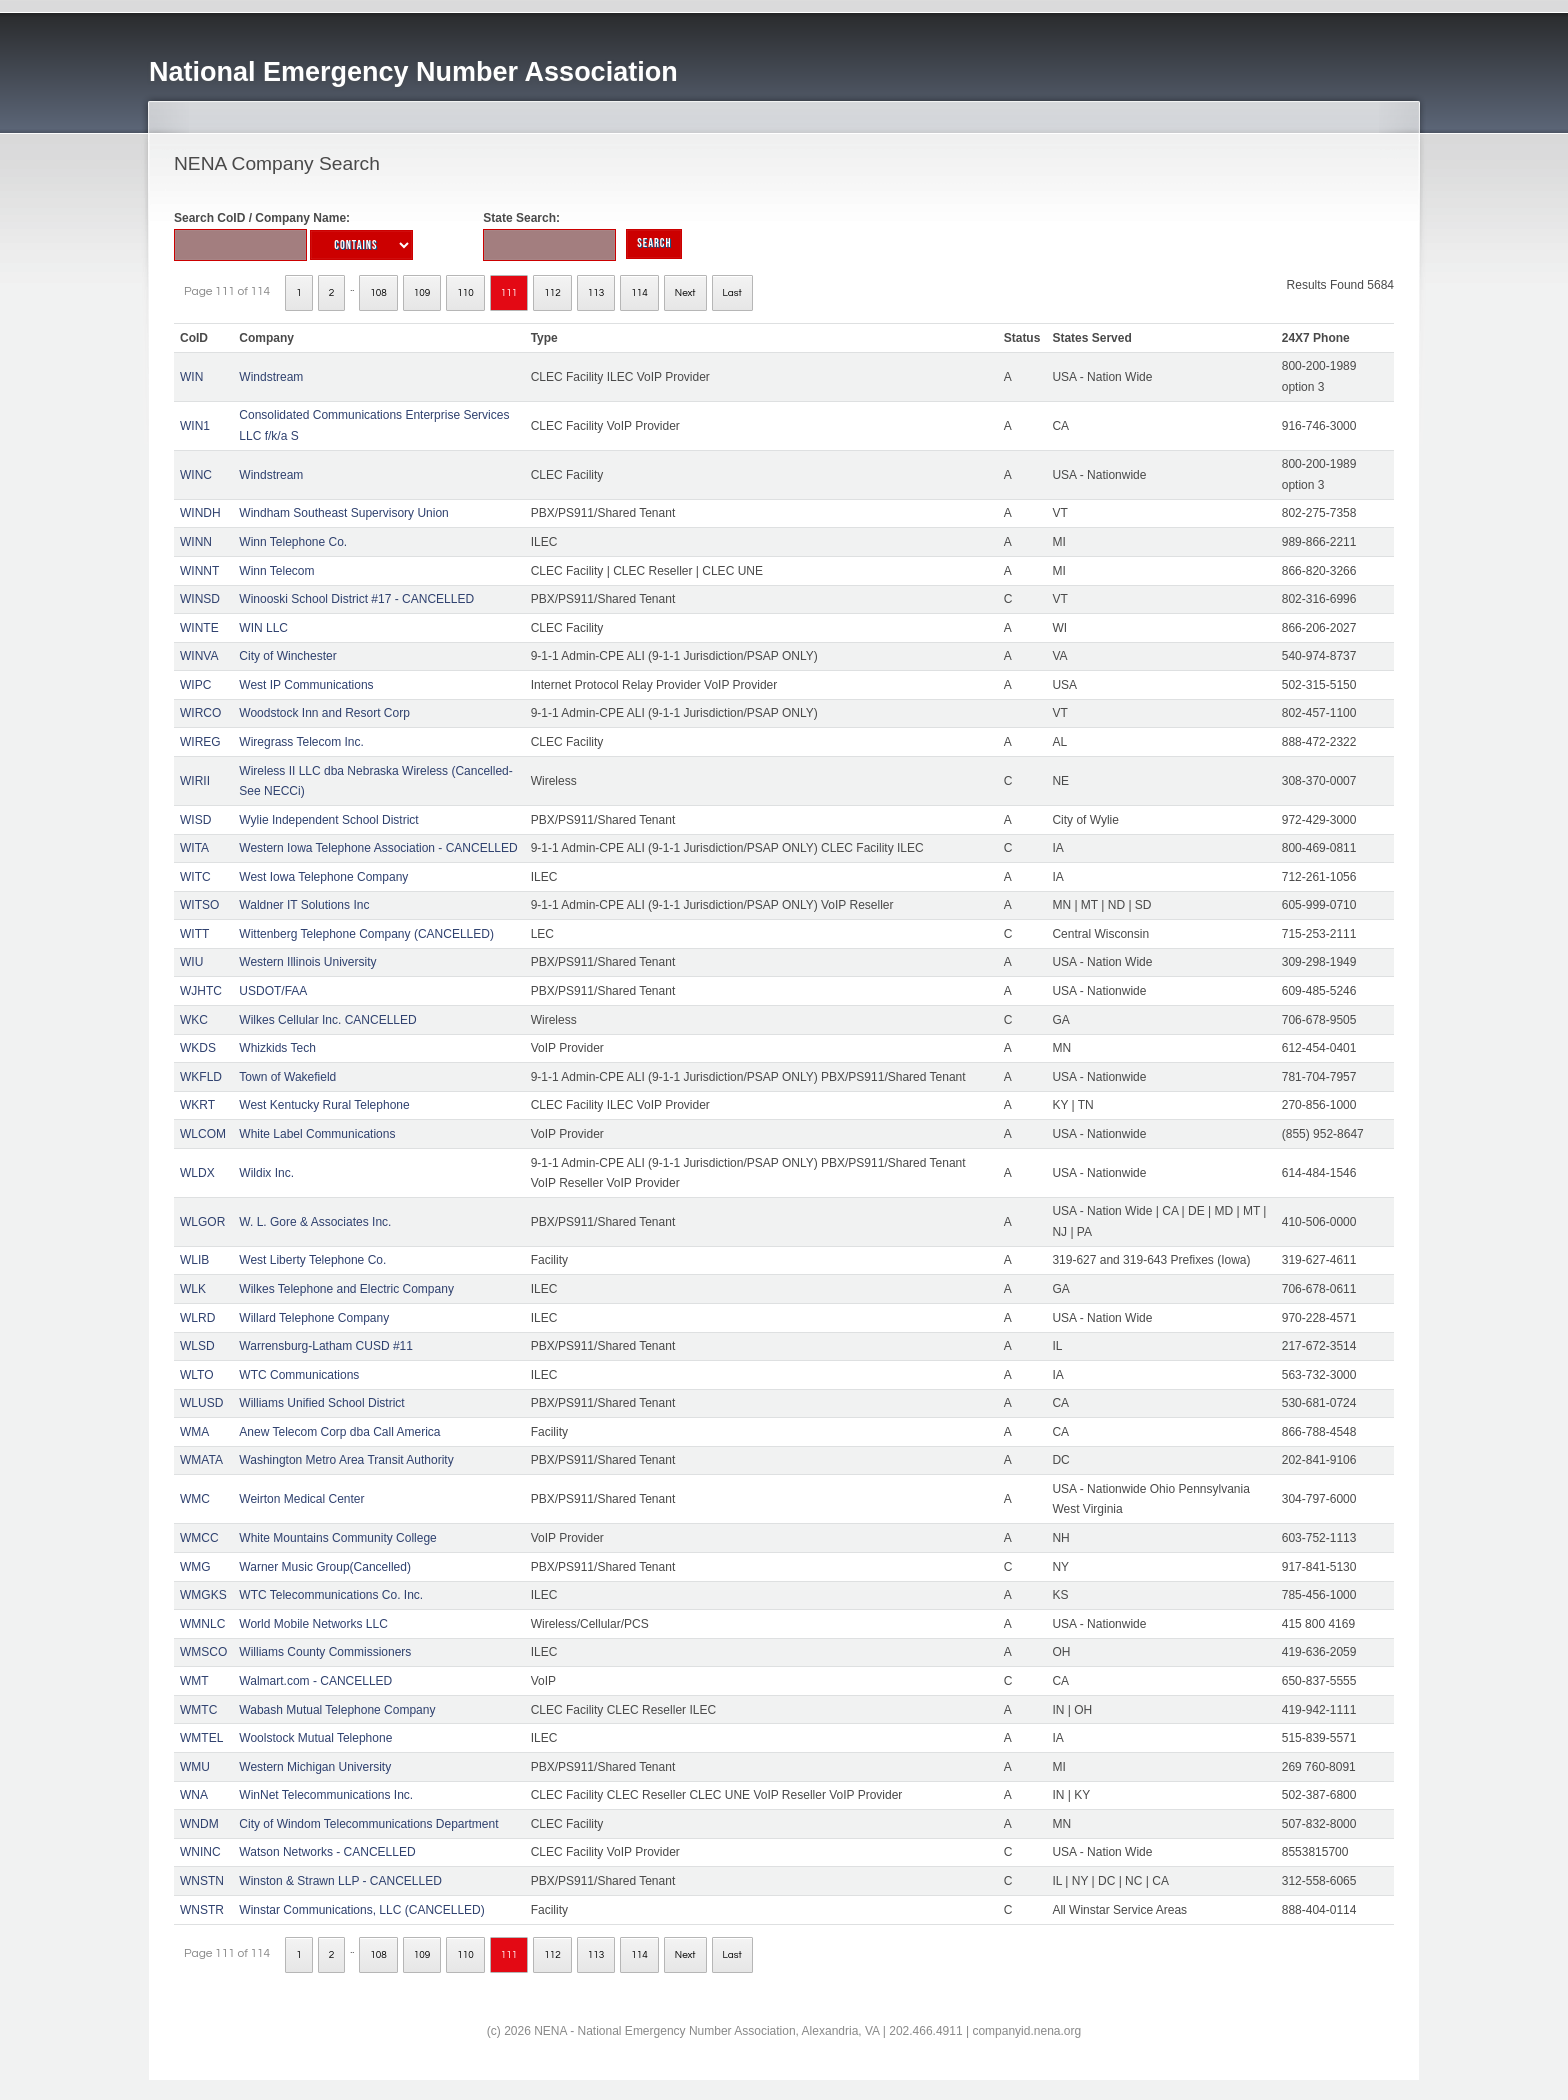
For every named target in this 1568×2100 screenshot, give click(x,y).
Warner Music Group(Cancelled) (325, 1567)
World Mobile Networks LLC (313, 1624)
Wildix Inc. (266, 1173)
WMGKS (203, 1595)
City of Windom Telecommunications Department (368, 1824)
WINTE (199, 628)
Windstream (271, 377)
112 (552, 293)
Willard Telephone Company (314, 1318)
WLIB (194, 1260)
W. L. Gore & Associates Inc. (315, 1222)
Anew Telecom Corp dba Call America (339, 1432)
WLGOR (202, 1222)
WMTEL (201, 1738)
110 (465, 293)
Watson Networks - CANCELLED (327, 1852)
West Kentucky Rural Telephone (324, 1105)
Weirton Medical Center (301, 1499)
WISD (195, 820)
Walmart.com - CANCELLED (315, 1681)
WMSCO (203, 1652)
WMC (195, 1499)
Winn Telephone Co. (293, 542)
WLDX (197, 1173)
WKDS (198, 1048)
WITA (194, 848)
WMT (194, 1681)
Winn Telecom (276, 571)
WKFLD (201, 1077)
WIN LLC (263, 628)
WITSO (199, 905)
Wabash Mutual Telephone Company (337, 1710)
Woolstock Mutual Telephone (315, 1738)
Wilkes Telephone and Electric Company (346, 1289)
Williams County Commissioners (325, 1652)
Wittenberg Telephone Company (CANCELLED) (366, 934)
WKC (194, 1020)
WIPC (195, 685)
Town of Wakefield (287, 1077)
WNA (194, 1795)
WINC (196, 475)
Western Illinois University (307, 962)
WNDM (199, 1824)
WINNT (199, 571)
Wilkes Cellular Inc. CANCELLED (327, 1020)
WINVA (199, 656)
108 (378, 293)
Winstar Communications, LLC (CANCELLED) (361, 1910)
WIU (191, 962)
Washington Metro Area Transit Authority (346, 1460)
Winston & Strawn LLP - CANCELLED (340, 1881)
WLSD (197, 1346)
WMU (195, 1767)
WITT (194, 934)
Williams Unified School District (321, 1403)
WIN (191, 377)
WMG (195, 1567)
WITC (195, 877)
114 (639, 293)
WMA (194, 1432)
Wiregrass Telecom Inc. (301, 742)
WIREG (200, 742)
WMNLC (202, 1624)
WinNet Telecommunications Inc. (326, 1795)
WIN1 (195, 426)
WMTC (198, 1710)
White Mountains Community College (337, 1538)
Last (732, 293)
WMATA (201, 1460)
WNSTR (202, 1910)
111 (509, 293)
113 (596, 293)
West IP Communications (306, 685)
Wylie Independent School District (328, 820)
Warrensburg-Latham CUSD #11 (326, 1346)
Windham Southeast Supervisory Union (343, 513)
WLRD (197, 1318)
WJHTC (201, 991)
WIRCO (200, 713)
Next (685, 293)
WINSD (200, 599)
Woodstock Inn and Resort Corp (324, 713)
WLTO (197, 1375)
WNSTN (202, 1881)
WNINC (200, 1852)
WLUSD (201, 1403)
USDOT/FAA (273, 991)
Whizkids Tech (277, 1048)
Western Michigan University (315, 1767)
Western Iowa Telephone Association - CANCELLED (378, 848)
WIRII (195, 781)
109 (422, 293)
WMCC (199, 1538)
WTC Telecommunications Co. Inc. (331, 1595)
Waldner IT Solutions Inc (304, 905)
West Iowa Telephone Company (323, 877)
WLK (193, 1289)
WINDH (200, 513)
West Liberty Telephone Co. (312, 1260)
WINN (196, 542)
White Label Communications (317, 1134)
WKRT (197, 1105)
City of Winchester (287, 656)
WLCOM (203, 1134)
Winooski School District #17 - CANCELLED (356, 599)
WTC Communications (299, 1375)
